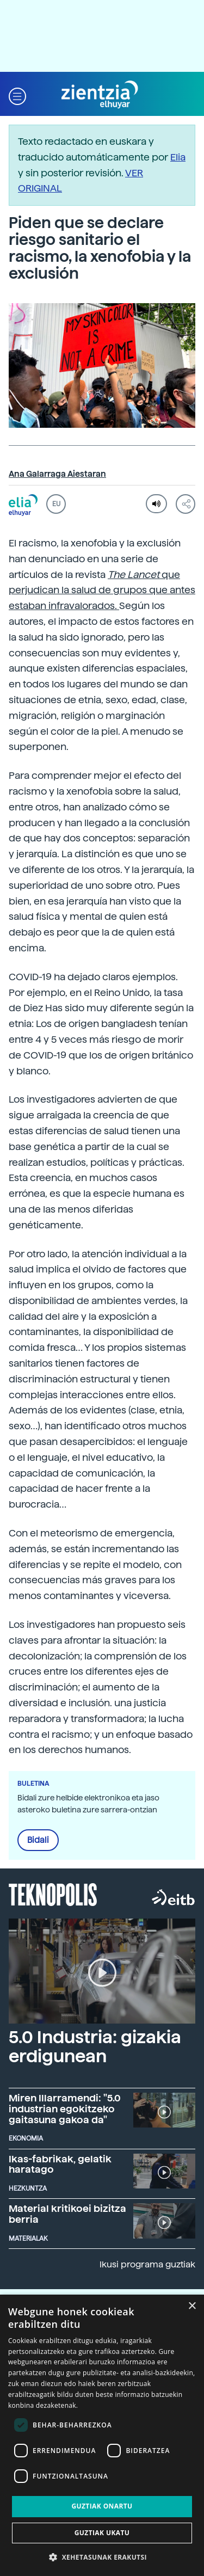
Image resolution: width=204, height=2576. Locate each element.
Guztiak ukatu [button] (102, 2532)
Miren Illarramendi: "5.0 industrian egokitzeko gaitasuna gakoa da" (65, 2108)
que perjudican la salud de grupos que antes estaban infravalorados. (102, 590)
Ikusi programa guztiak (147, 2264)
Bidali (38, 1840)
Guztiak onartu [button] (101, 2506)
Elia (178, 157)
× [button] (192, 2306)
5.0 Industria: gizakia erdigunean (95, 2047)
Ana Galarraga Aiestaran (57, 474)
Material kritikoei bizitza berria (67, 2214)
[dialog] (102, 2435)
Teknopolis (53, 1893)
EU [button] (56, 504)
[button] (17, 95)
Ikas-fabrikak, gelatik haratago (60, 2164)
